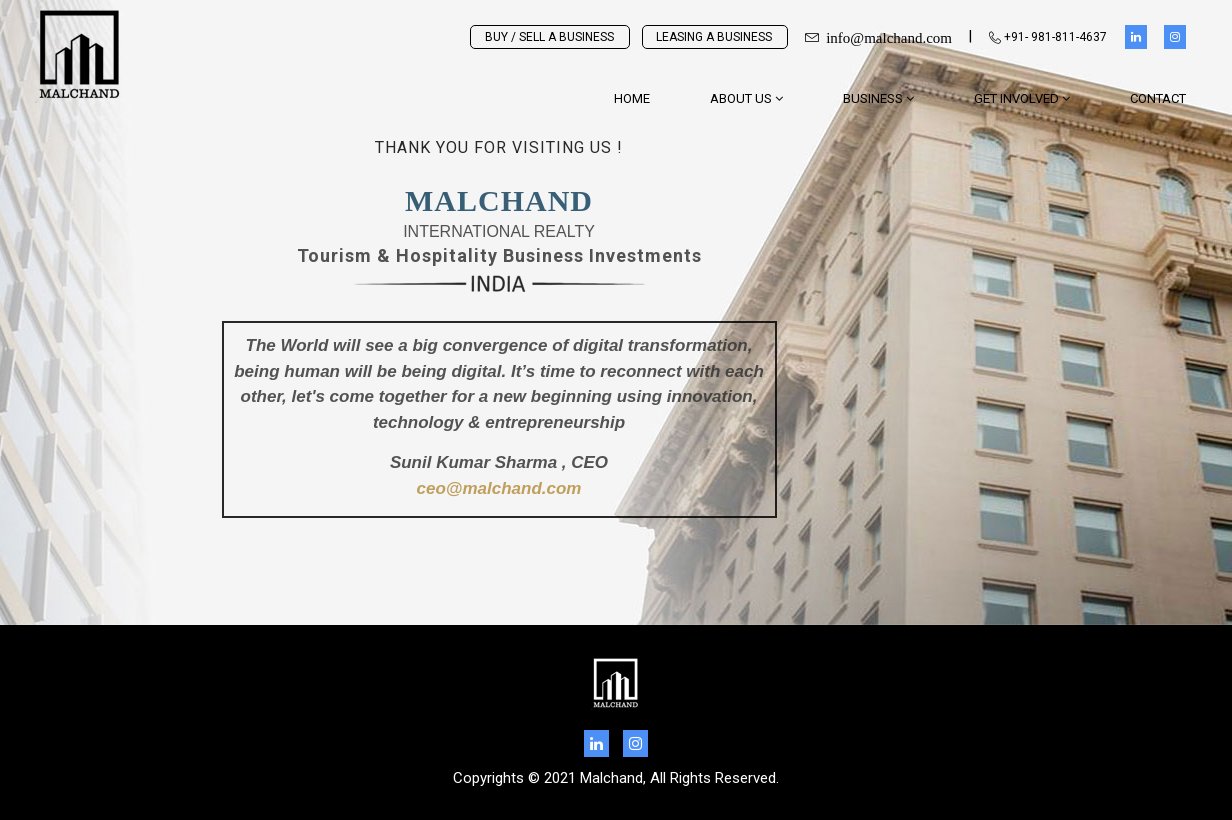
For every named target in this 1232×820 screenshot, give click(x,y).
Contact (1158, 98)
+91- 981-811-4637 (1048, 37)
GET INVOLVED (1022, 98)
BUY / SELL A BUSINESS (549, 37)
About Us (746, 98)
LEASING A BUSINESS (714, 37)
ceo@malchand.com (499, 490)
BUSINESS (878, 98)
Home (632, 98)
